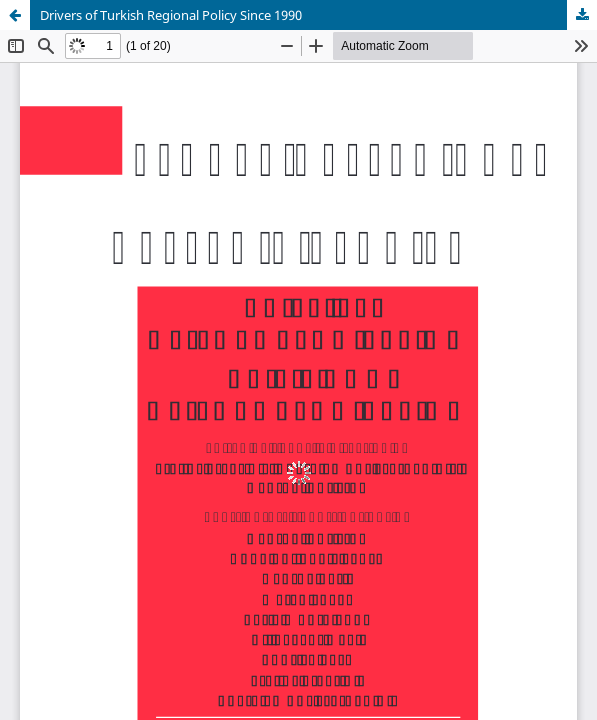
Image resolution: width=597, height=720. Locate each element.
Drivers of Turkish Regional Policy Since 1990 (171, 15)
